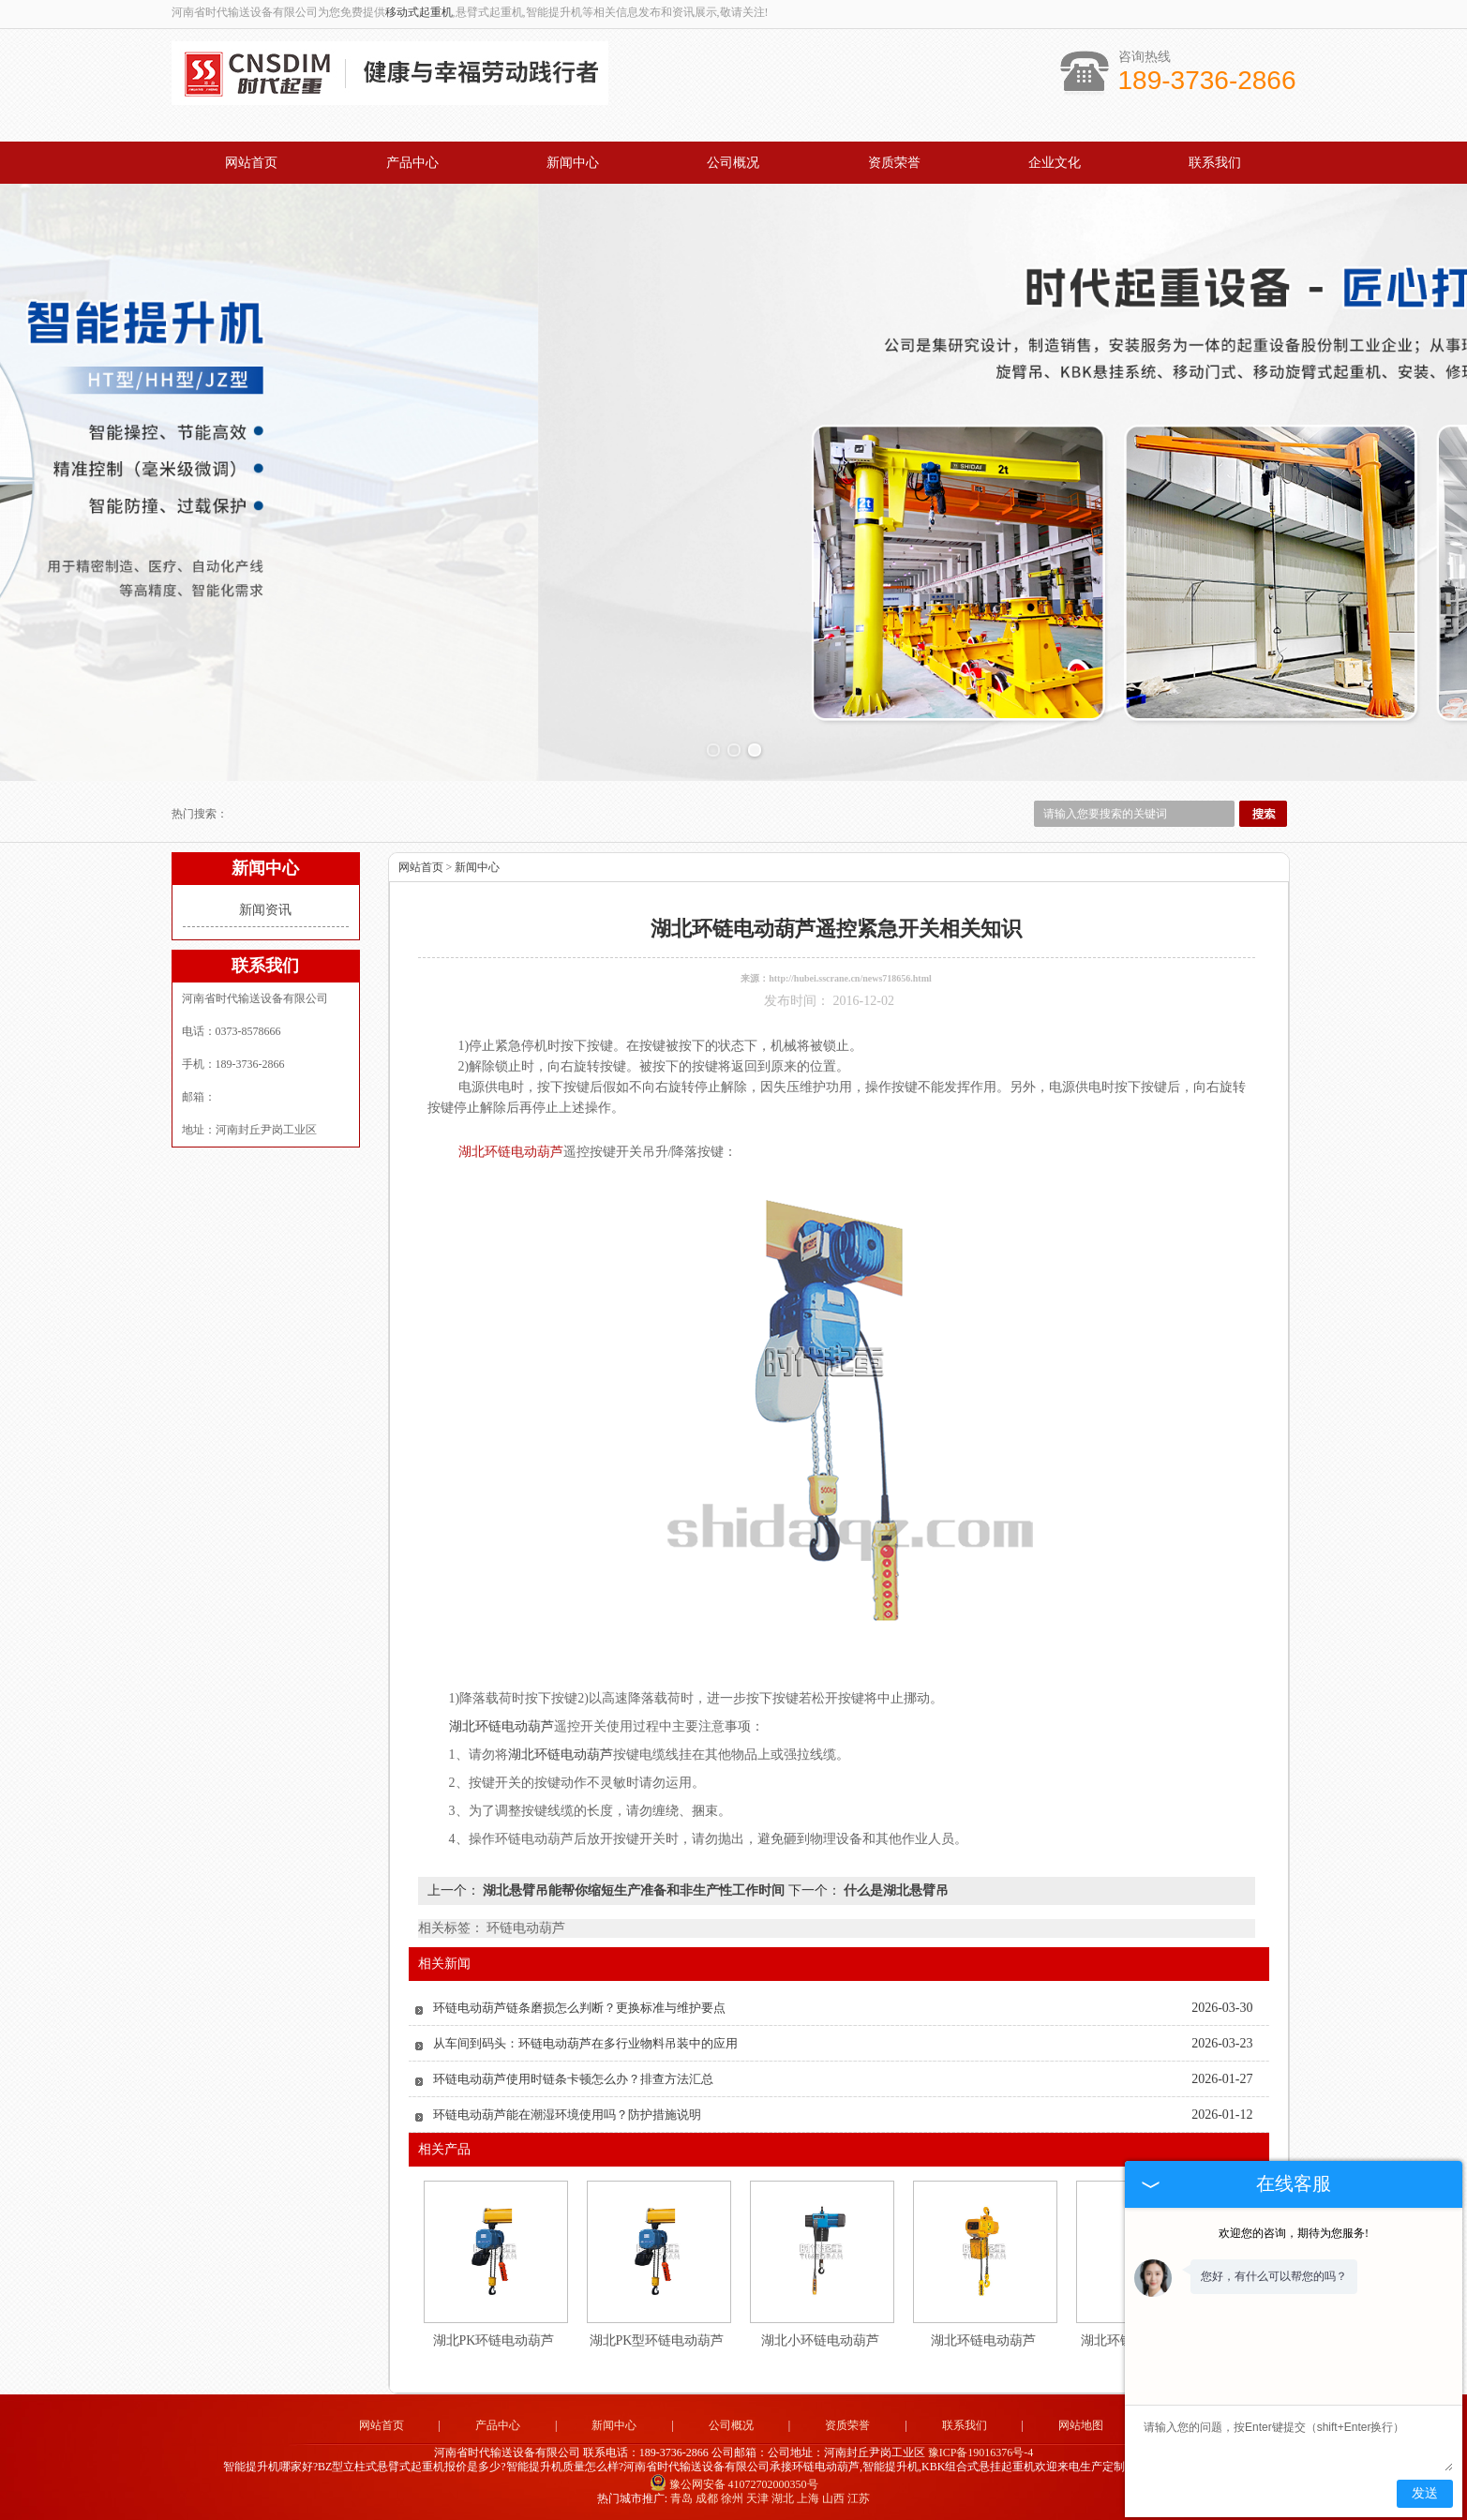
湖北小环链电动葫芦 (820, 2340)
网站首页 (251, 163)
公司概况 (733, 163)
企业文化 (1054, 163)
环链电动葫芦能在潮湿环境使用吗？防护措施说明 (567, 2115)
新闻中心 (572, 163)
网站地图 (1080, 2425)
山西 (833, 2498)
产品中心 (412, 163)
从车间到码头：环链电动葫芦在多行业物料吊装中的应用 (585, 2043)
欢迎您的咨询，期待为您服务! (1294, 2233)
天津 (757, 2498)
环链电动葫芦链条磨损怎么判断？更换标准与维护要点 (579, 2008)
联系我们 (1215, 163)
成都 (707, 2498)
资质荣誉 (894, 163)
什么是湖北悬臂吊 (895, 1890)
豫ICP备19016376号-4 (981, 2452)
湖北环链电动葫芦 (983, 2340)
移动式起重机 (419, 12)
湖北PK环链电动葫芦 (494, 2340)
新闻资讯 (265, 910)
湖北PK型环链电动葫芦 (657, 2340)
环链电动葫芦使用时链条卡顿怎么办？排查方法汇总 (573, 2079)
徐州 (732, 2498)
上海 (808, 2498)
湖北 (782, 2498)
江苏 (858, 2498)
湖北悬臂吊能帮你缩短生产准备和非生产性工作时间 (634, 1890)
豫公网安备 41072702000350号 (734, 2484)
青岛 (681, 2498)
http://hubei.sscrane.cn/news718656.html (850, 978)
